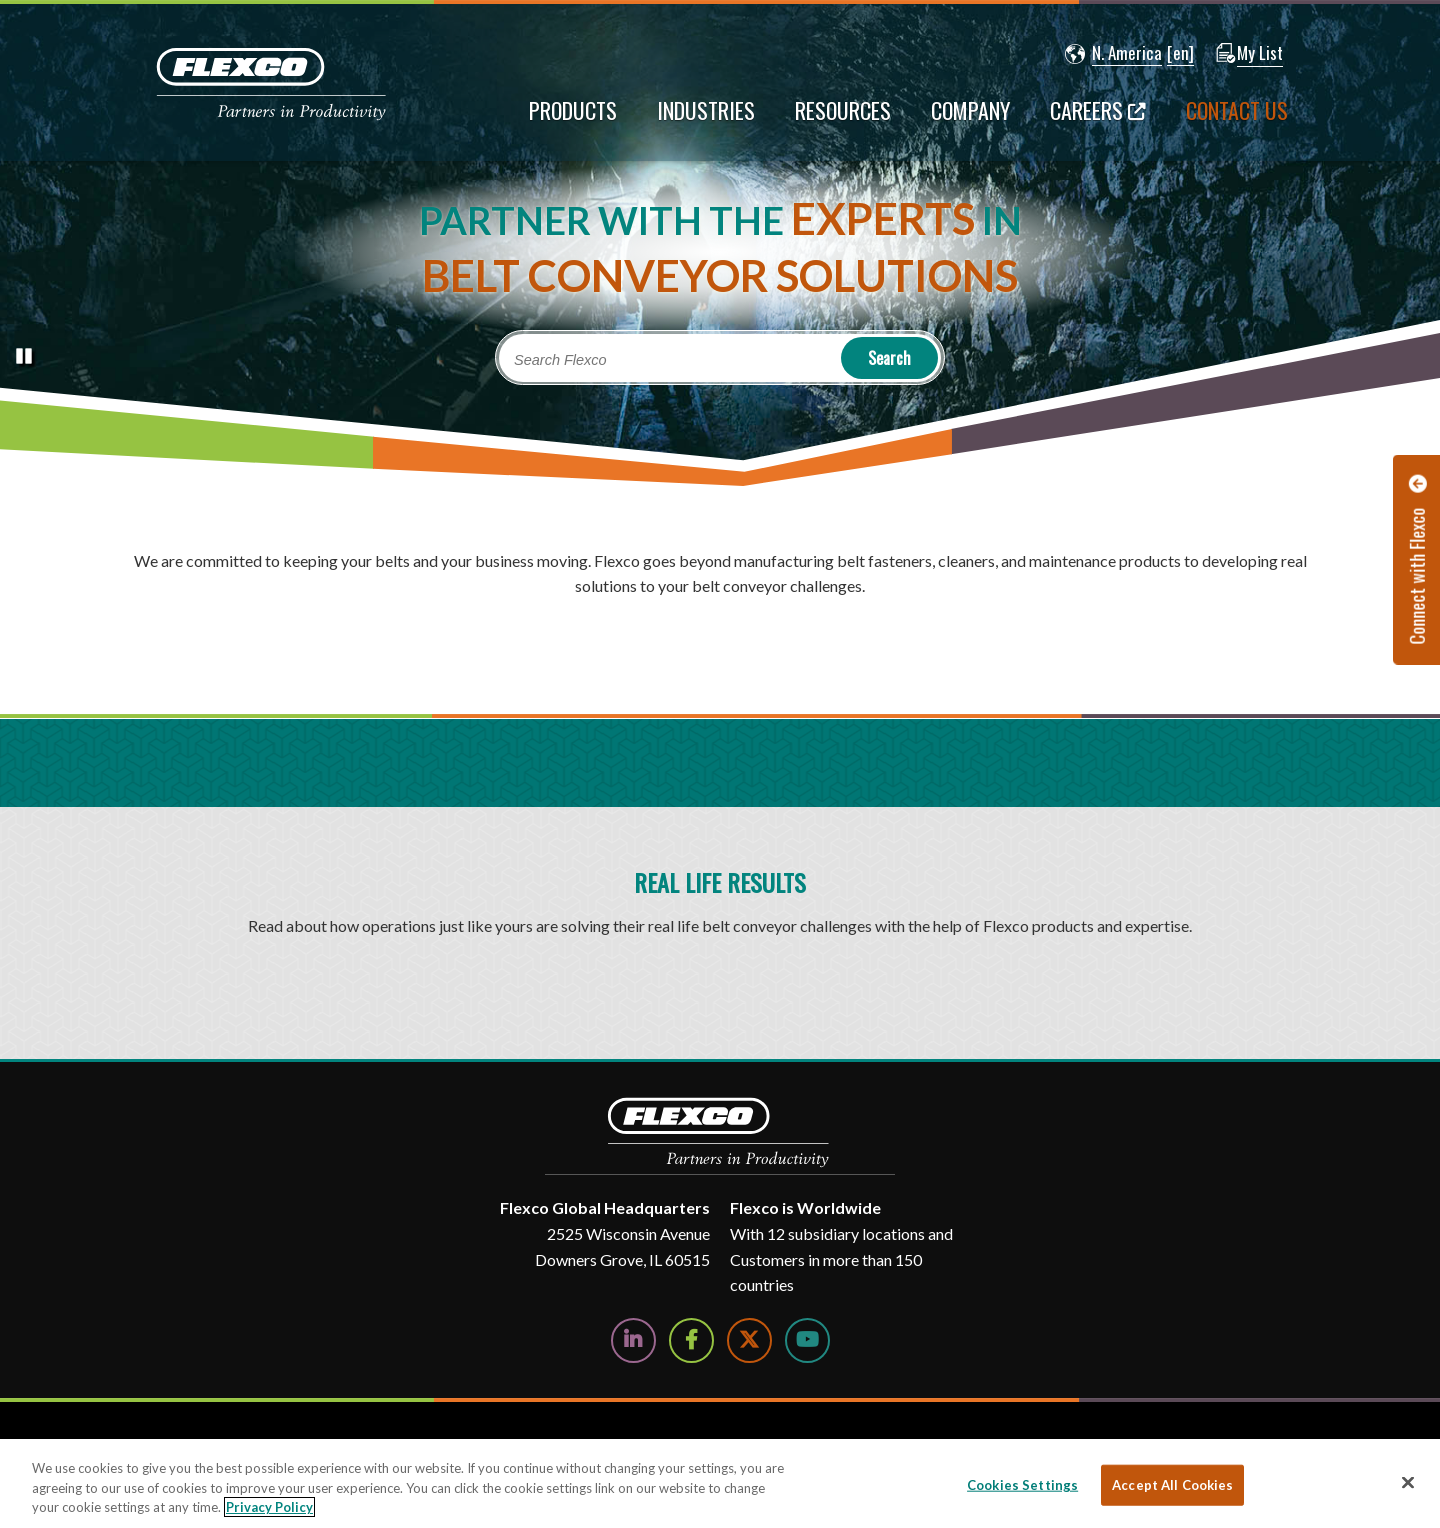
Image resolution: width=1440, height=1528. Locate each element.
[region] (720, 1483)
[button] (1113, 54)
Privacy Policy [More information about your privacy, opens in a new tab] (269, 1507)
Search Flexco (560, 360)
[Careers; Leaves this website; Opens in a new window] (1098, 120)
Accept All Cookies (1172, 1484)
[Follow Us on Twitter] (749, 1340)
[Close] (1408, 1482)
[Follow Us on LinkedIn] (633, 1340)
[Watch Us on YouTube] (807, 1340)
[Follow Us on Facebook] (691, 1340)
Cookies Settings (1022, 1484)
